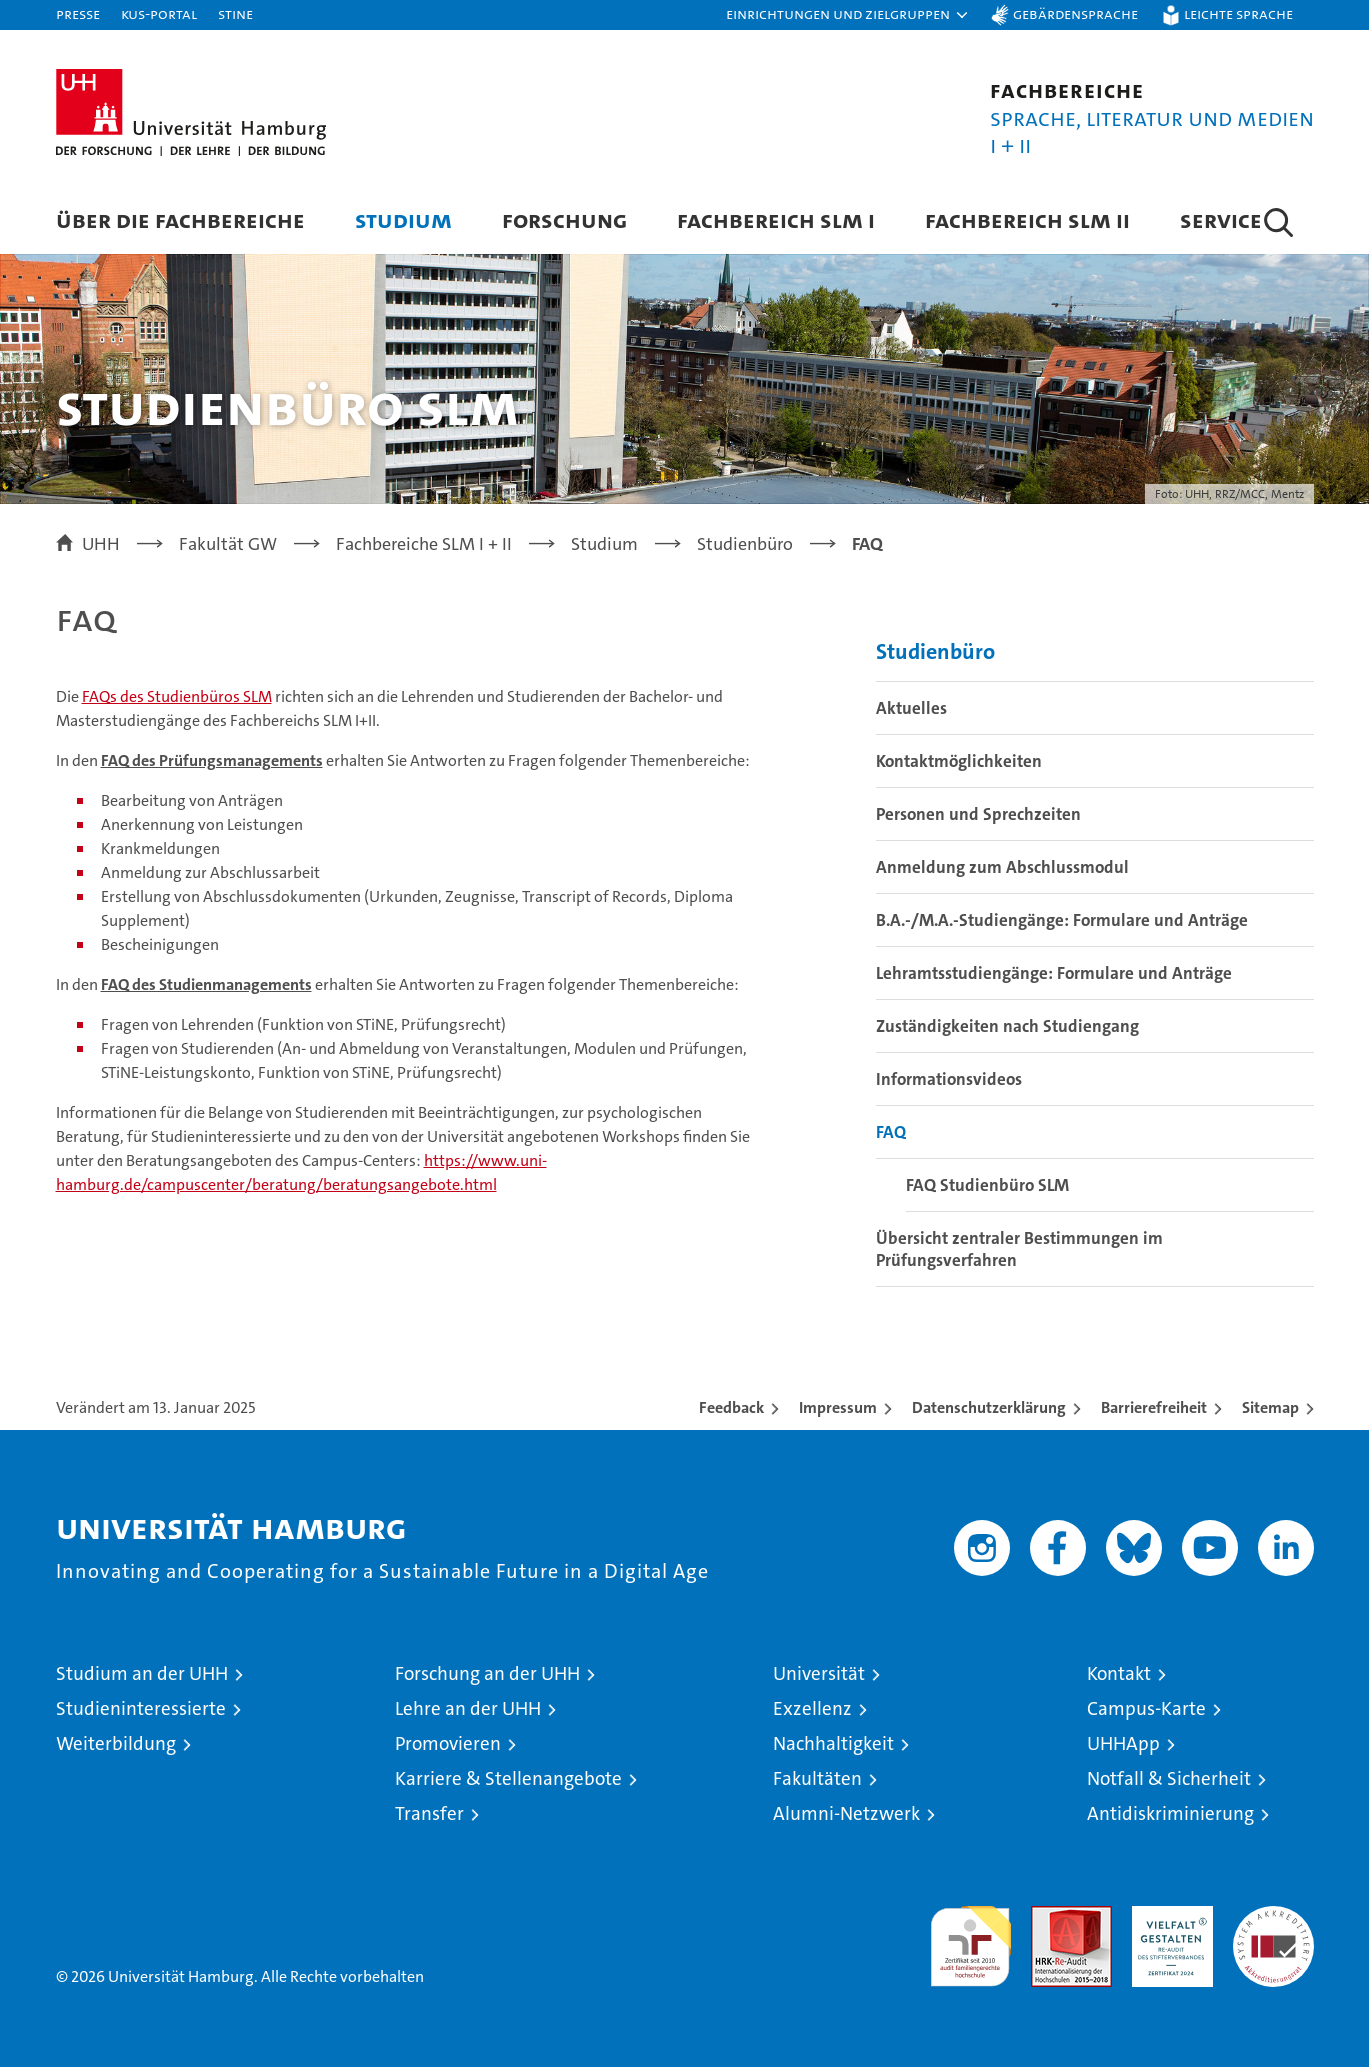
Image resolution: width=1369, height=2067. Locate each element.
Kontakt (1119, 1673)
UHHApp (1123, 1743)
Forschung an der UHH (487, 1673)
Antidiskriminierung (1170, 1813)
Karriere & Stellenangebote (508, 1778)
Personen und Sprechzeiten (978, 814)
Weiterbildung (116, 1743)
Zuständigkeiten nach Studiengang (1007, 1026)
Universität (819, 1673)
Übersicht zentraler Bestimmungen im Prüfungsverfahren (1019, 1249)
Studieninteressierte (141, 1708)
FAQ (891, 1132)
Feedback (731, 1407)
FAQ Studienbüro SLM (987, 1185)
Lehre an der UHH (468, 1708)
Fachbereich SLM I (776, 219)
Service (1221, 219)
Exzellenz (812, 1708)
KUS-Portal (159, 13)
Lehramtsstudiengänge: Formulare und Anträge (1054, 973)
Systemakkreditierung (1273, 1916)
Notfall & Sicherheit (1169, 1778)
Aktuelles (911, 708)
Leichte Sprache (1238, 13)
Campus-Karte (1146, 1708)
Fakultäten (817, 1778)
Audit (1050, 1916)
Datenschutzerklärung (989, 1407)
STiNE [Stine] (235, 13)
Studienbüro (935, 651)
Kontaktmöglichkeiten (959, 761)
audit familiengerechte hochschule (970, 1937)
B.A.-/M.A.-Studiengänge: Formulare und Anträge (1062, 920)
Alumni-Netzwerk (846, 1813)
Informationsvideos (949, 1079)
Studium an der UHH (142, 1673)
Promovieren (448, 1743)
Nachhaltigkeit (833, 1743)
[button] (848, 15)
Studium (403, 219)
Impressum (838, 1407)
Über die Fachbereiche (180, 219)
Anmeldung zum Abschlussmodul (1002, 867)
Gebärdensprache (1075, 13)
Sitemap (1270, 1407)
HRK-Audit (1167, 1916)
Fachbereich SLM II (1027, 219)
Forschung (564, 219)
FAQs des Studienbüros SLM (177, 696)
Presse (78, 13)
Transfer (429, 1813)
